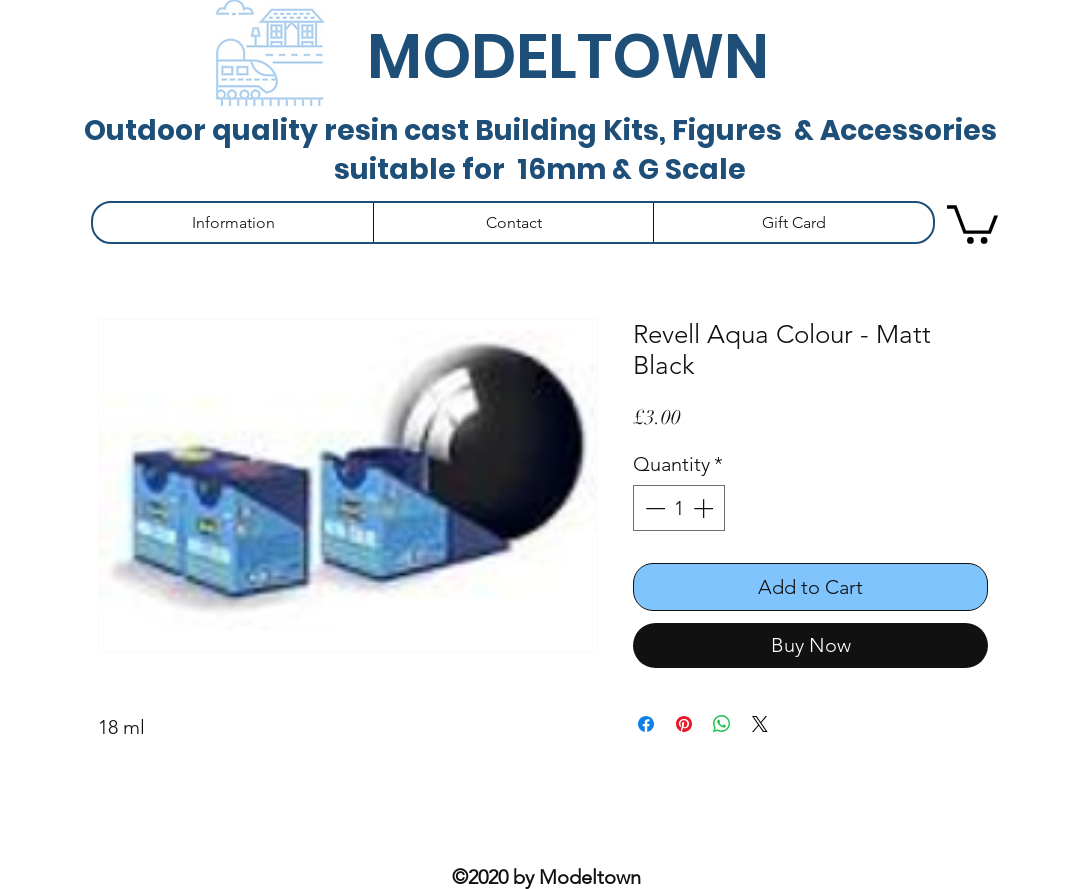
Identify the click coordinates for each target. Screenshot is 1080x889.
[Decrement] (653, 508)
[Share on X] (760, 724)
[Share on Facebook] (646, 724)
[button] (233, 222)
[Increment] (705, 508)
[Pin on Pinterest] (684, 724)
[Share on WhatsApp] (722, 724)
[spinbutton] (679, 508)
